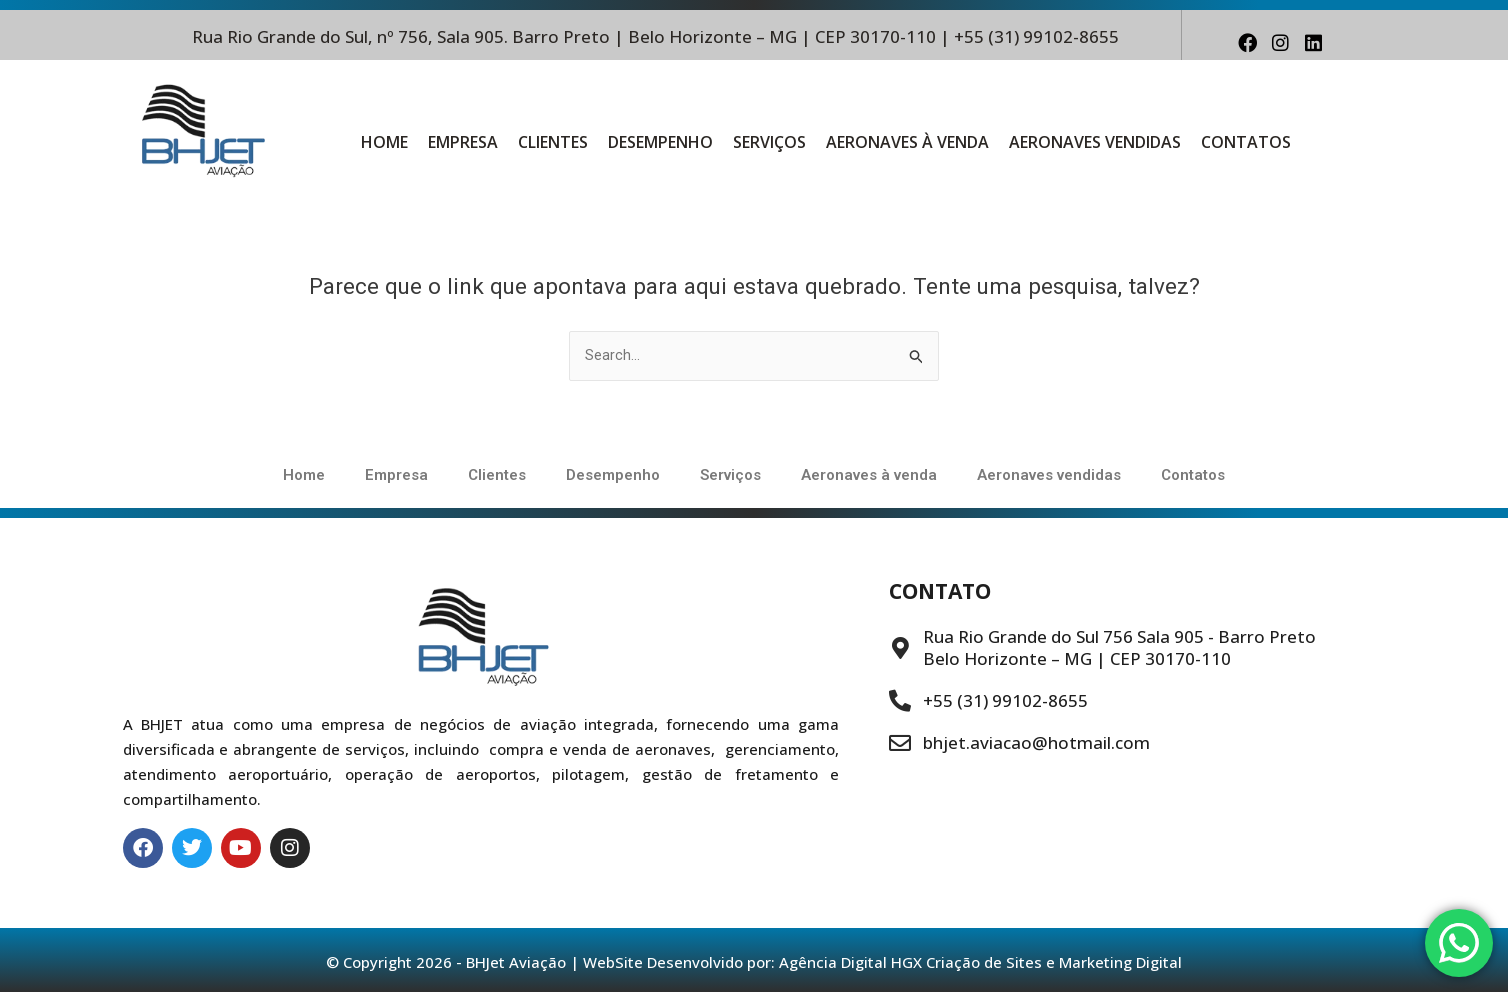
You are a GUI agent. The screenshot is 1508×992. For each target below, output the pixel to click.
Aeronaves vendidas (1095, 142)
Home (384, 142)
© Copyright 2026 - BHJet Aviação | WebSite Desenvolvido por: (552, 962)
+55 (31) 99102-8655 (1005, 700)
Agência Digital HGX (850, 962)
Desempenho (660, 142)
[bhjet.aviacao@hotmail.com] (900, 743)
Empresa (463, 142)
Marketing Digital (1120, 962)
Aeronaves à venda (907, 142)
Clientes (553, 142)
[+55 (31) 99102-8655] (900, 701)
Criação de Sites (984, 962)
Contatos (1246, 142)
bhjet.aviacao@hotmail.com (1036, 742)
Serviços (769, 142)
